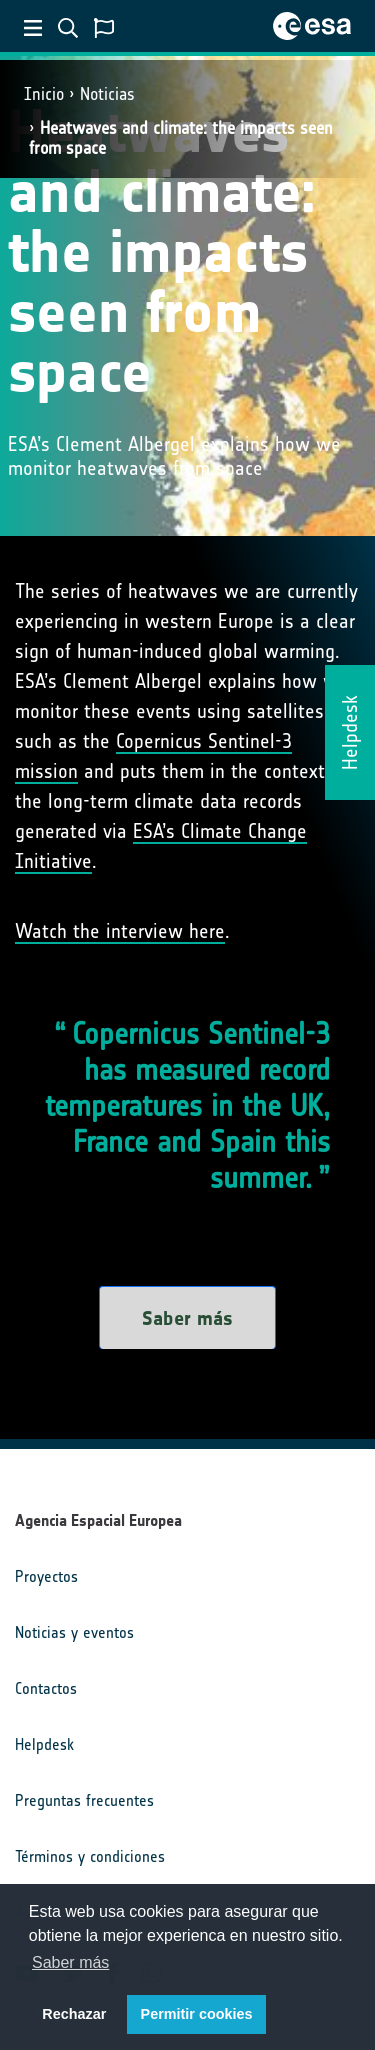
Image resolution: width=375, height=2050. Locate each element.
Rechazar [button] (74, 2014)
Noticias (107, 94)
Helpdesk (44, 1744)
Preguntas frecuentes (84, 1800)
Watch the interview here (120, 931)
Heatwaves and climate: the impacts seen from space (181, 137)
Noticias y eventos (74, 1632)
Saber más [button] (70, 1962)
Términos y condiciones (90, 1856)
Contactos (46, 1688)
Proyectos (46, 1576)
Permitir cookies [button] (197, 2014)
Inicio (44, 94)
